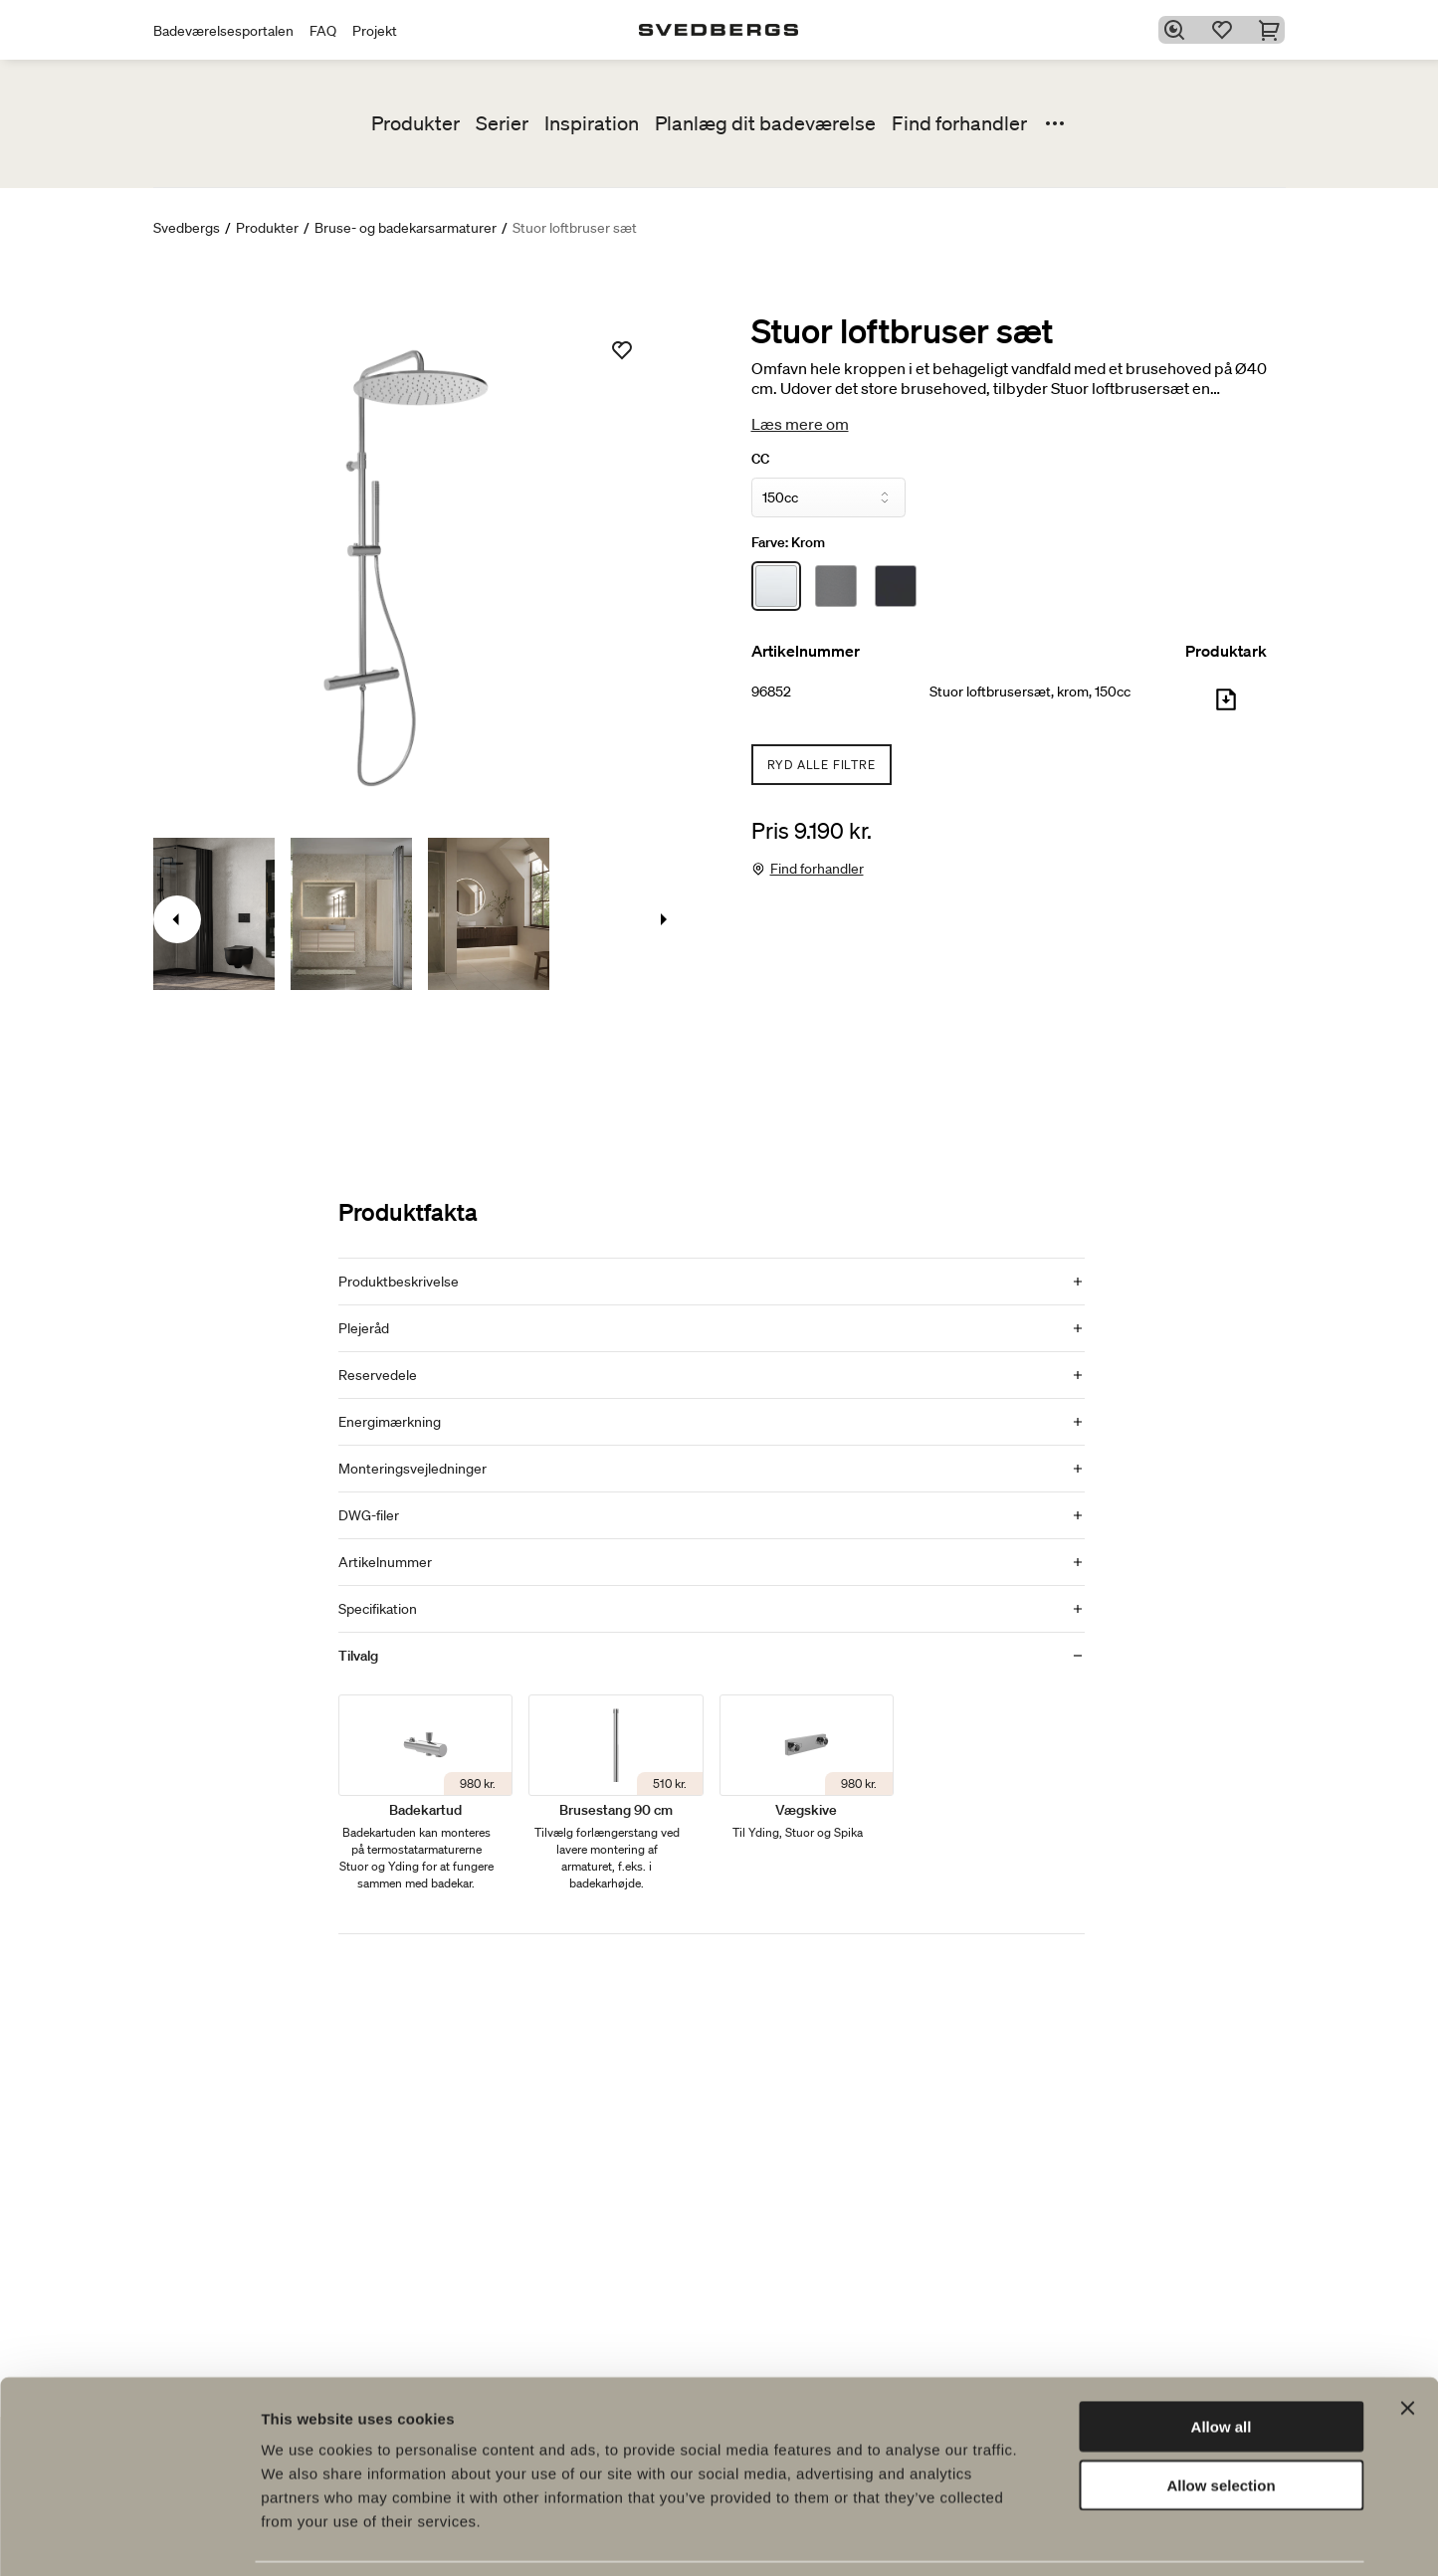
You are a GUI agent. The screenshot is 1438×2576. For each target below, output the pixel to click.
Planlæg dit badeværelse (765, 123)
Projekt (374, 31)
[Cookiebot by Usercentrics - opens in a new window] (129, 2537)
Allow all (1221, 2361)
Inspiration (591, 123)
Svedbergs (186, 228)
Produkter (415, 123)
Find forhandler (959, 123)
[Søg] (1177, 30)
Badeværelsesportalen (223, 31)
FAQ (322, 31)
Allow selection (1220, 2420)
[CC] (828, 497)
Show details (1044, 2536)
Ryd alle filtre (821, 764)
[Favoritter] (1225, 30)
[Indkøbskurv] (1273, 30)
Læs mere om (800, 424)
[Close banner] (1407, 2343)
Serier (502, 123)
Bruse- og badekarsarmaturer (405, 228)
